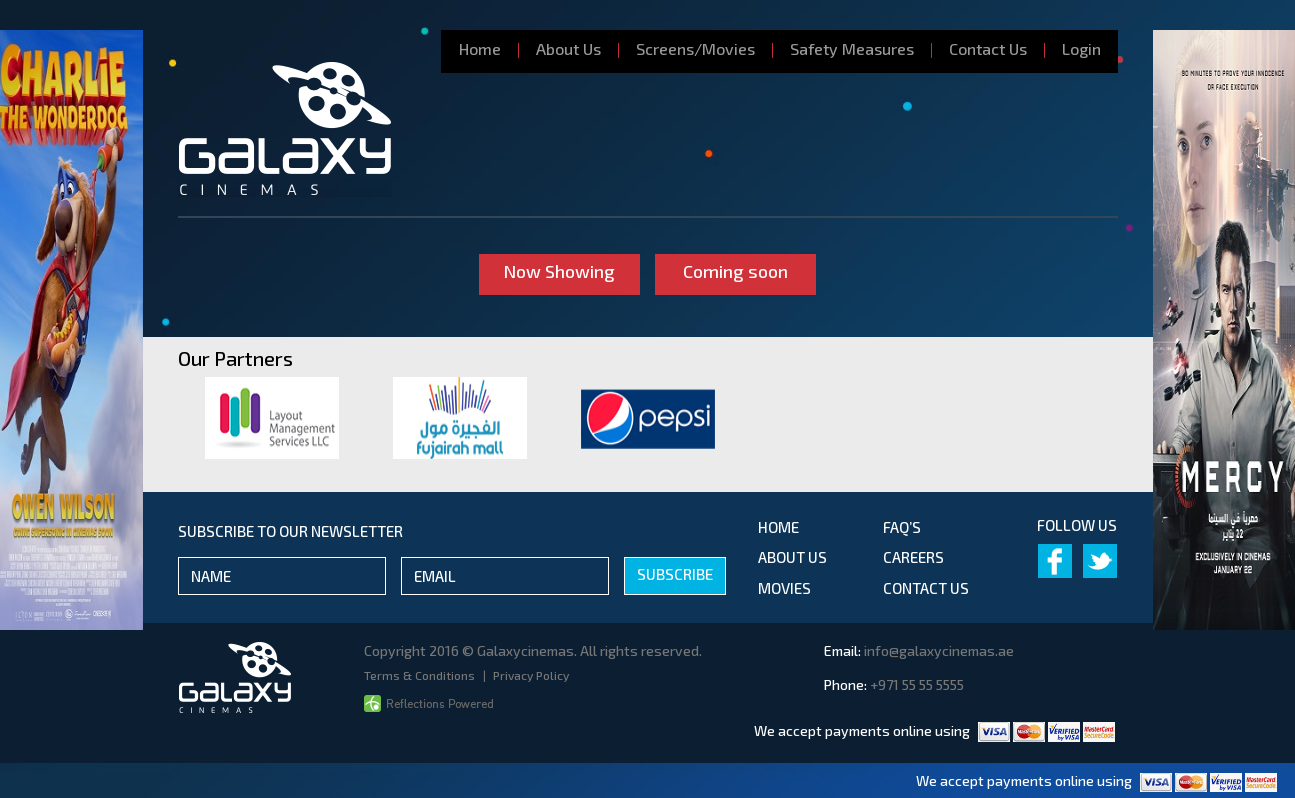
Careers (913, 557)
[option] (272, 418)
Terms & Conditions (421, 675)
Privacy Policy (531, 675)
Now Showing (559, 271)
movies (784, 588)
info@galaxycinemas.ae (939, 650)
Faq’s (902, 527)
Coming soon (736, 271)
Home (480, 48)
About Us (568, 48)
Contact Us (988, 48)
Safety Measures (852, 48)
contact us (926, 588)
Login (1081, 48)
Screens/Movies (695, 48)
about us (792, 557)
